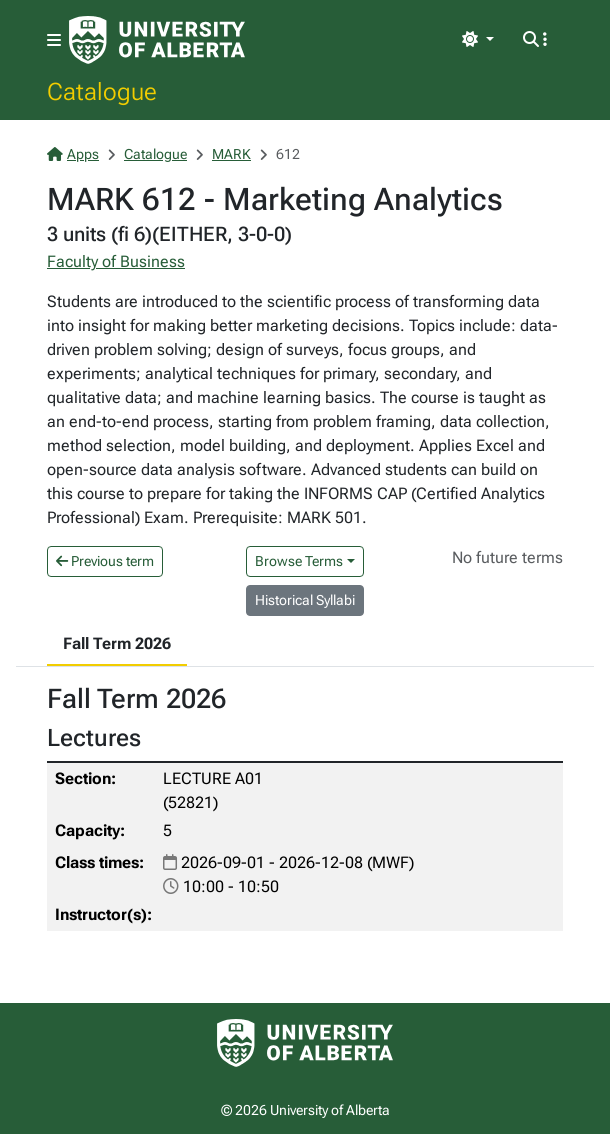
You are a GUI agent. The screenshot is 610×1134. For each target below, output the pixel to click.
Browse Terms (299, 561)
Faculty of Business (116, 261)
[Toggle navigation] (54, 40)
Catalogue (102, 91)
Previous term (105, 561)
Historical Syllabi (305, 600)
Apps (73, 154)
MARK (231, 154)
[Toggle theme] (478, 40)
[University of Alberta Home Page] (157, 40)
